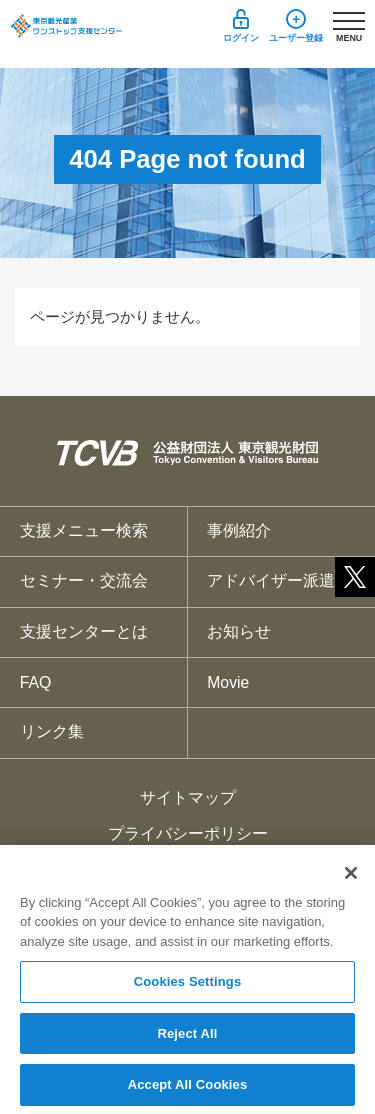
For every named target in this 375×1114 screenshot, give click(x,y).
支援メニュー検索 (84, 530)
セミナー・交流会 (84, 580)
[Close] (351, 879)
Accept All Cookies (188, 1091)
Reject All (187, 1039)
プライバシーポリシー (188, 833)
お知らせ (239, 631)
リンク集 (52, 731)
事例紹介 (239, 530)
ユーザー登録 (296, 38)
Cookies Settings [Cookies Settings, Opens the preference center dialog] (188, 987)
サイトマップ (188, 797)
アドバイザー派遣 (271, 580)
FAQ (36, 682)
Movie (228, 682)
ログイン (241, 38)
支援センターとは (84, 631)
